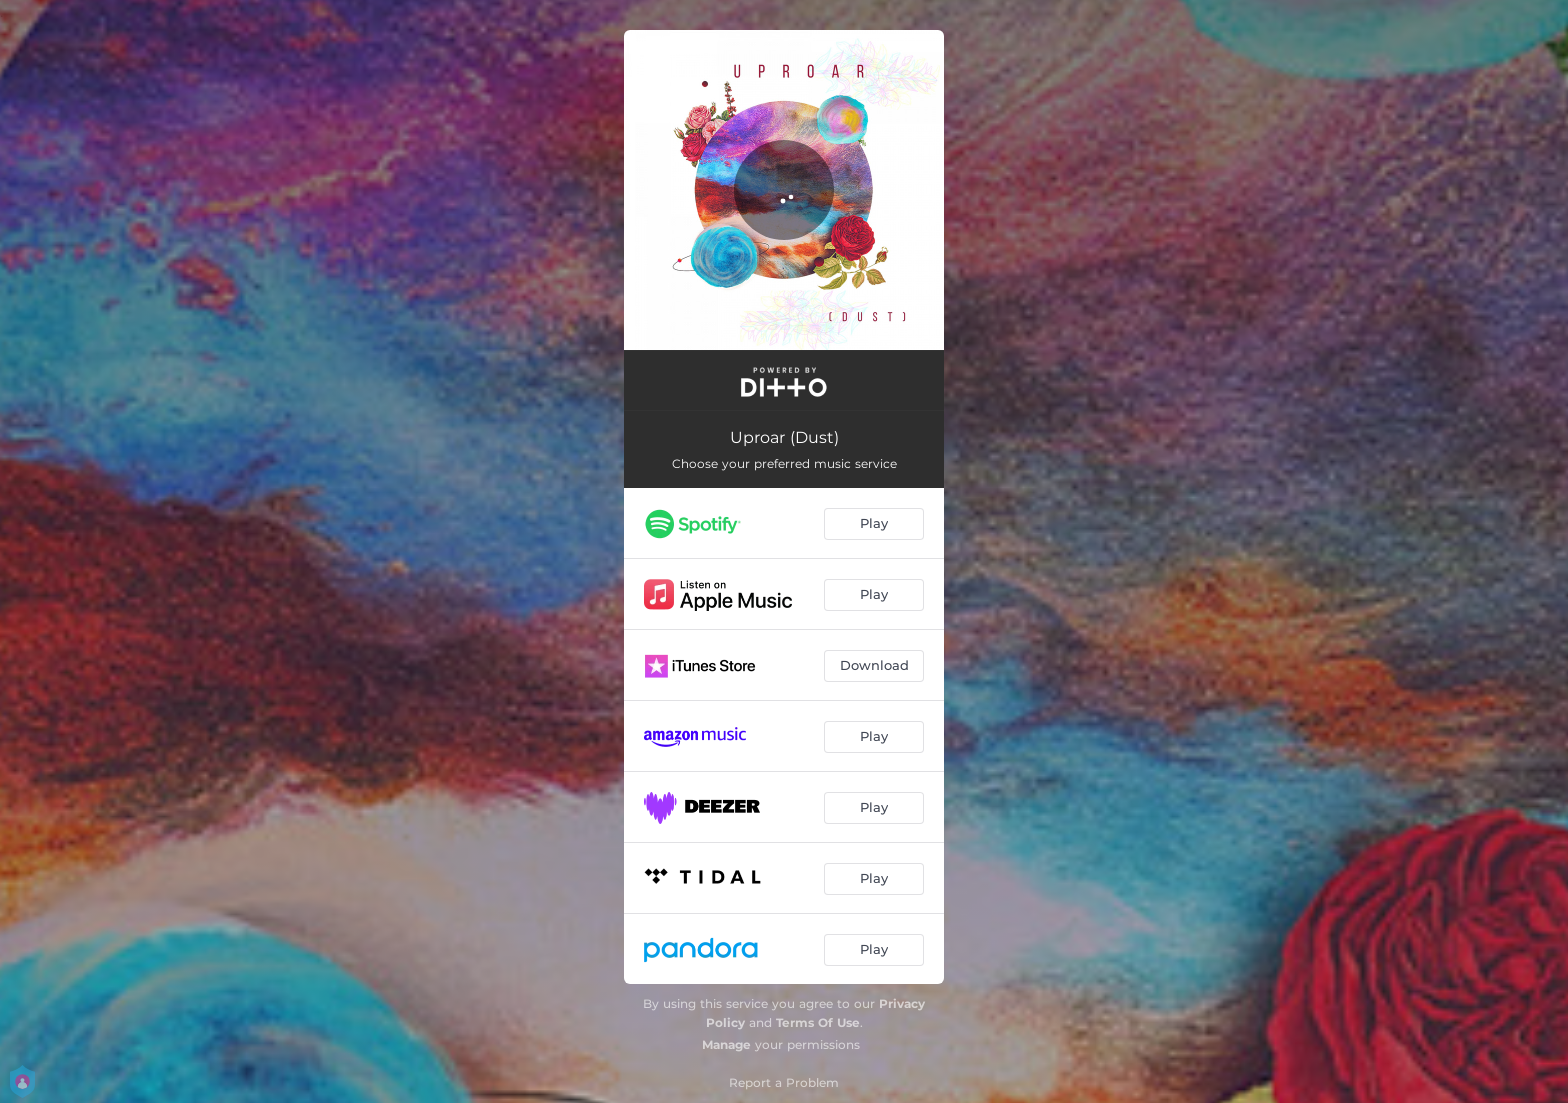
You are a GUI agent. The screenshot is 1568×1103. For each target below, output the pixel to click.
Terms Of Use (818, 1022)
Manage (726, 1044)
